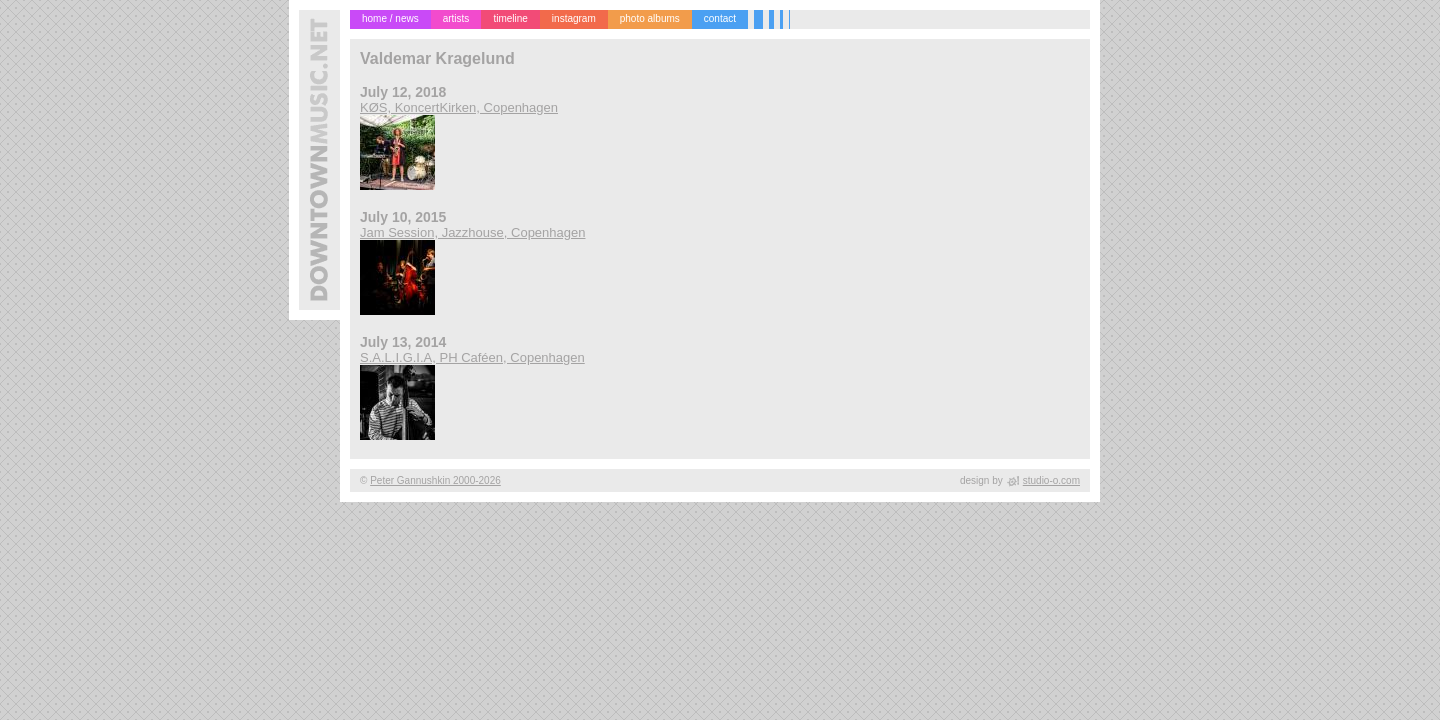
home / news (390, 18)
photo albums (650, 18)
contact (720, 18)
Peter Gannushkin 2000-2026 (435, 480)
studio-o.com (1051, 480)
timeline (510, 18)
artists (456, 18)
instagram (574, 18)
